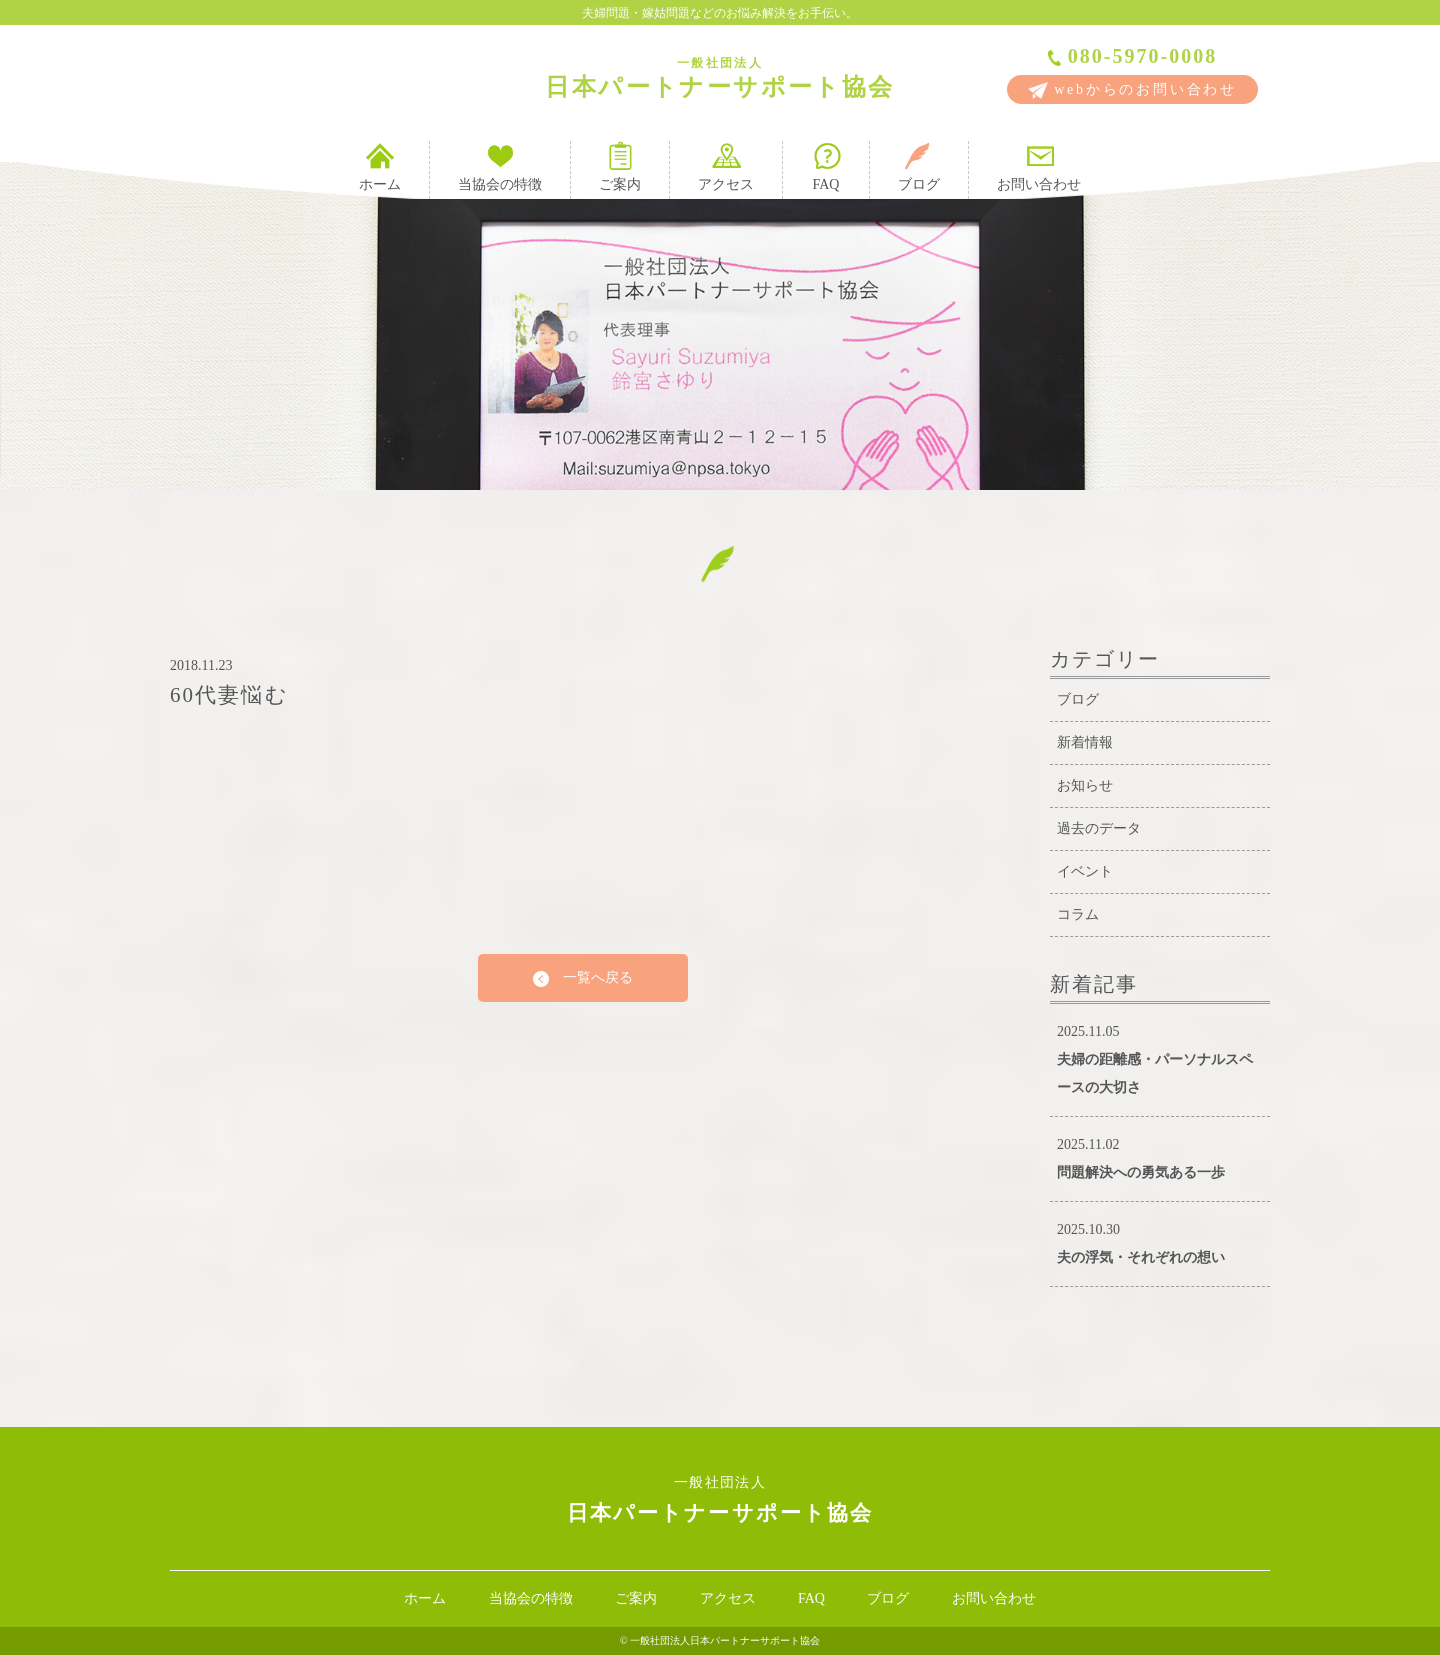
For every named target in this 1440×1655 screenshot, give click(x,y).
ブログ (919, 166)
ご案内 (620, 166)
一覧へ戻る (583, 978)
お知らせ (1085, 785)
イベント (1085, 871)
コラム (1078, 914)
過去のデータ (1099, 828)
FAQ (826, 166)
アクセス (726, 166)
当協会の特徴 (500, 166)
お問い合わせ (1039, 166)
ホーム (380, 166)
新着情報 (1085, 742)
